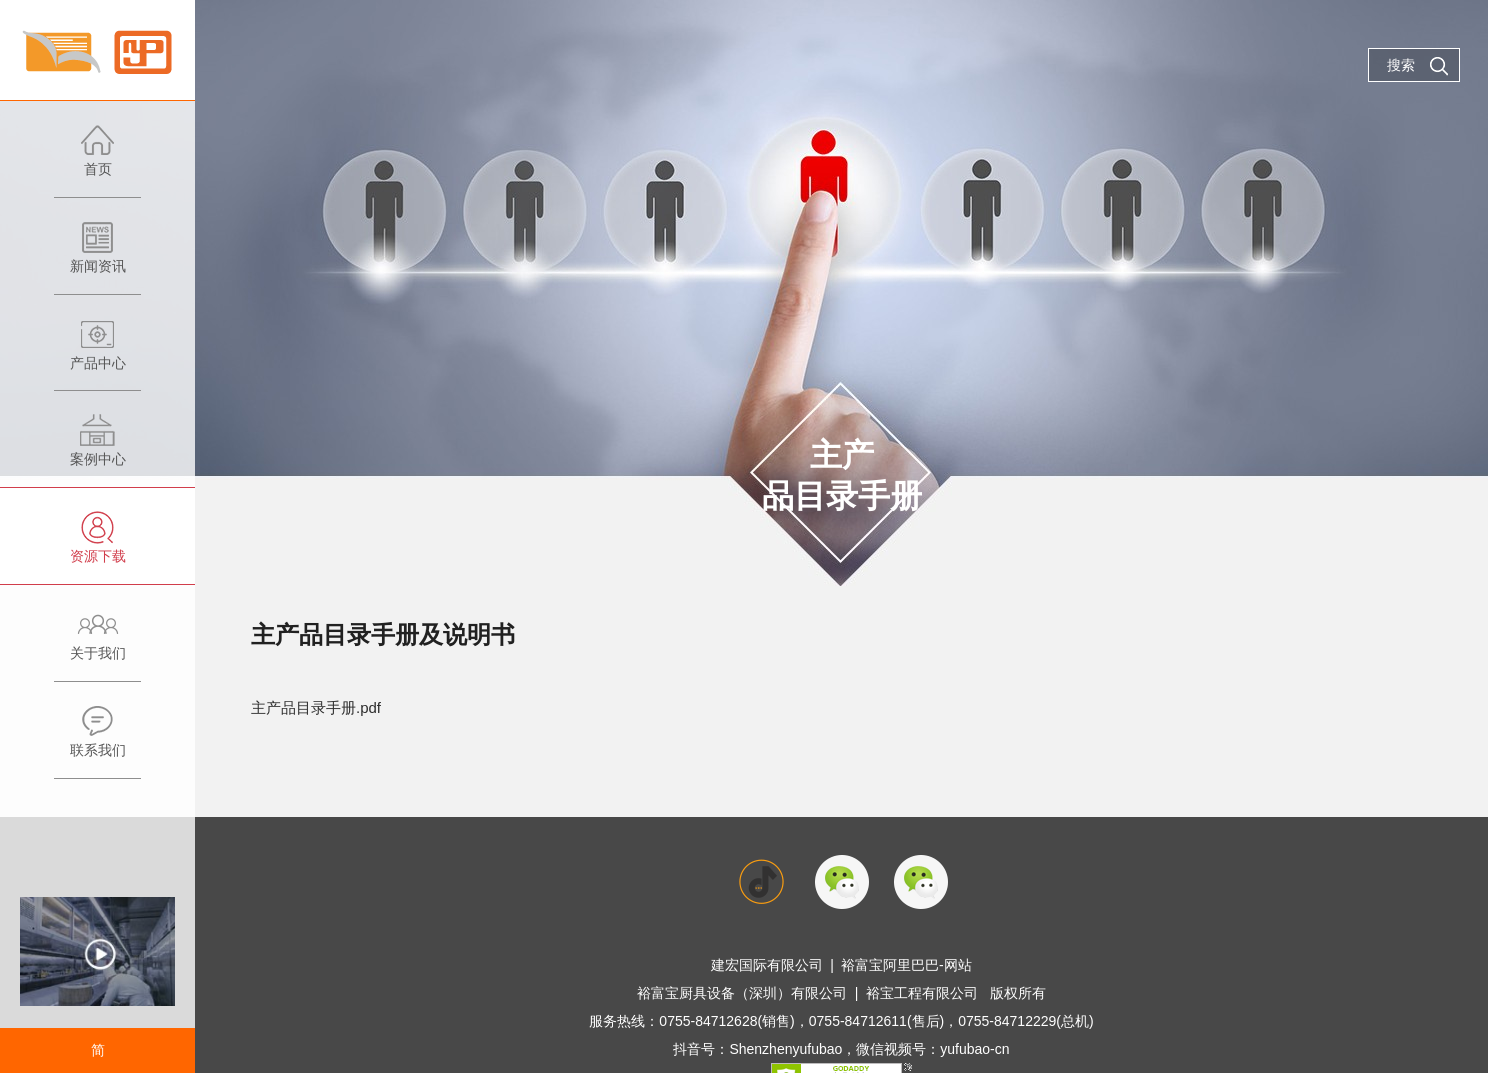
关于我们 (97, 644)
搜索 (1418, 66)
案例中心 (97, 450)
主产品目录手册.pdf (316, 707)
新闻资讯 (97, 257)
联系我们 (97, 741)
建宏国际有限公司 (767, 965)
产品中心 (97, 354)
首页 (97, 160)
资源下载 (97, 547)
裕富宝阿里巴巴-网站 (906, 965)
